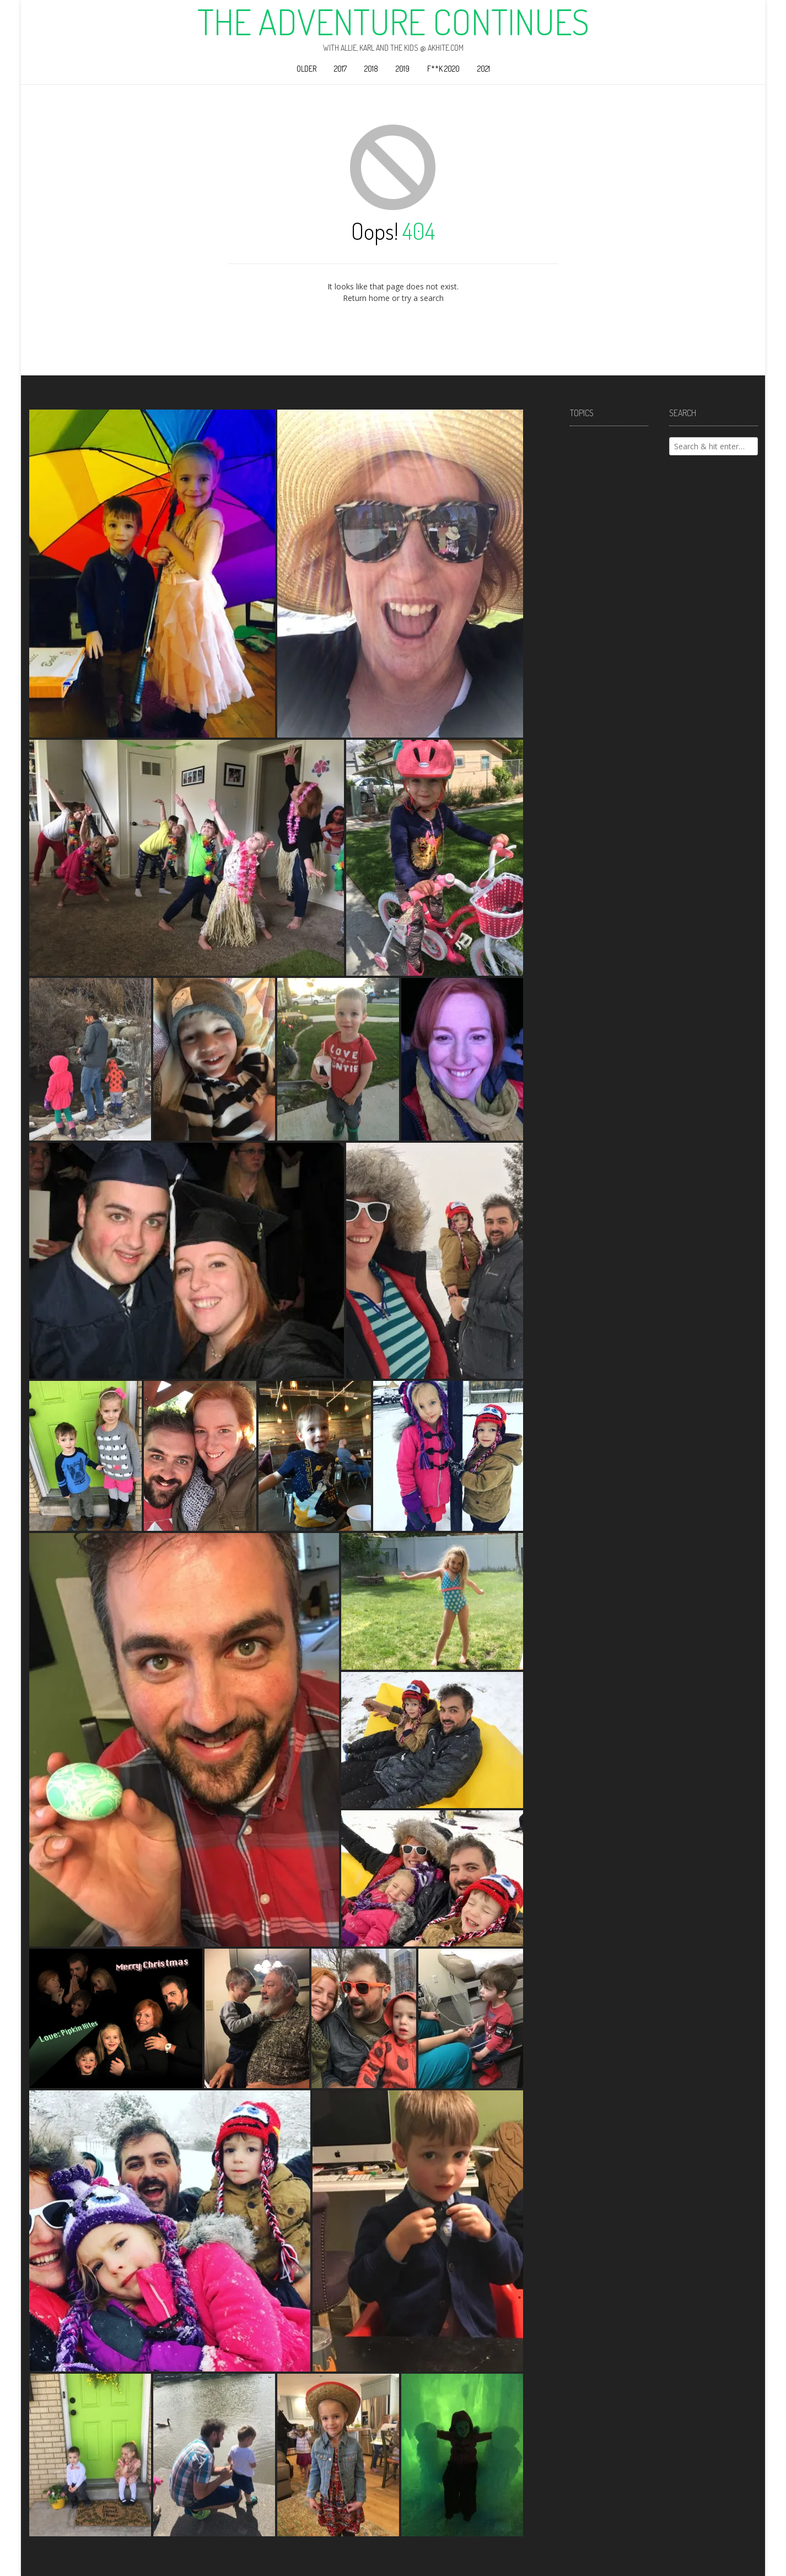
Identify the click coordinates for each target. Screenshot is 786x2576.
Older (306, 68)
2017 (340, 68)
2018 (371, 68)
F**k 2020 (443, 68)
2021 (483, 68)
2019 (403, 68)
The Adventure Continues (393, 21)
